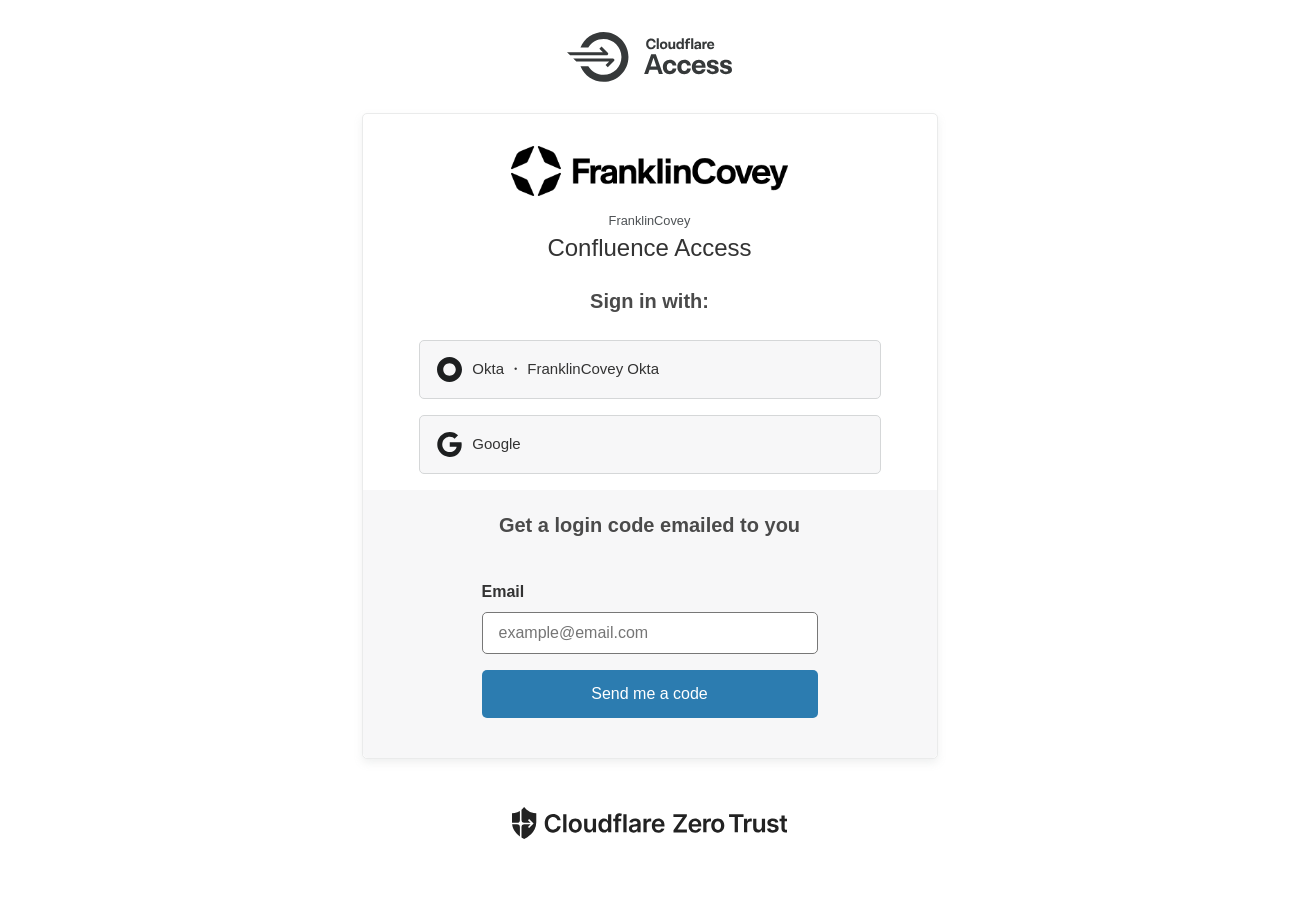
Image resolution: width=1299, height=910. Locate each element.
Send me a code (649, 693)
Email (503, 591)
